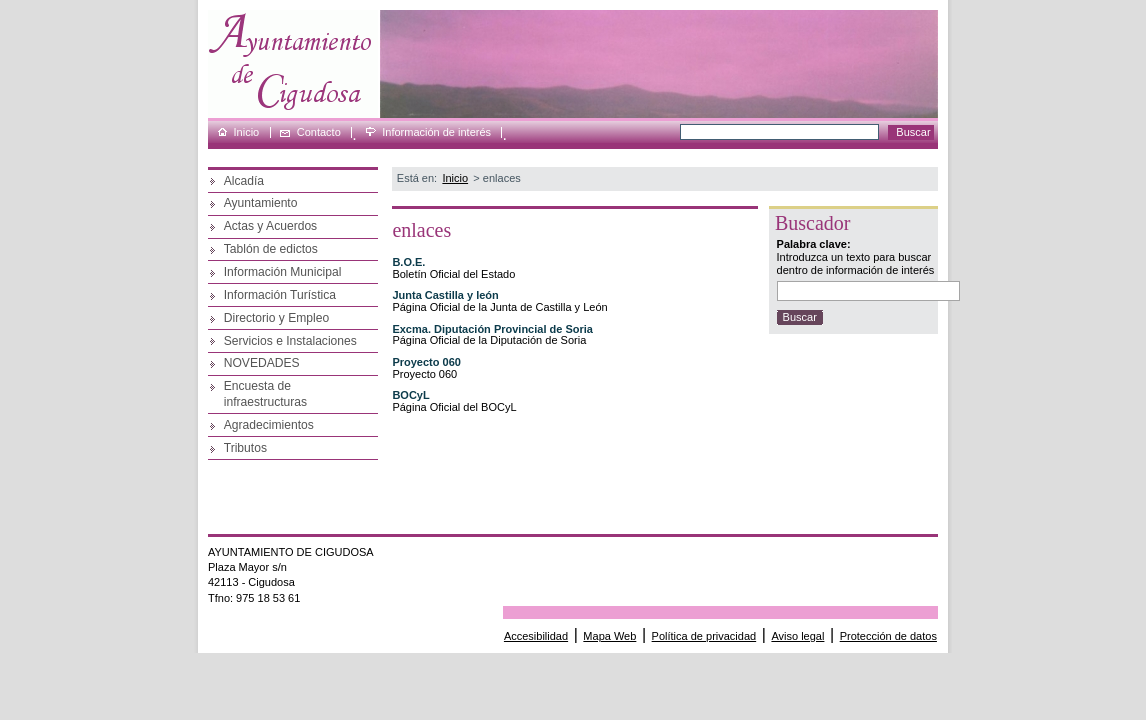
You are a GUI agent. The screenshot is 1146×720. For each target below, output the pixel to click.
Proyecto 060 (426, 362)
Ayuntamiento (261, 203)
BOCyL (410, 395)
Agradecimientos (269, 425)
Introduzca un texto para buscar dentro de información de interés (856, 263)
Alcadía (244, 181)
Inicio (247, 132)
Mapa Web (609, 636)
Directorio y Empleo (277, 318)
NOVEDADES (262, 363)
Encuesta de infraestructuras (265, 394)
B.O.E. (408, 262)
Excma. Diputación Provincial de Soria (492, 329)
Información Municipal (283, 272)
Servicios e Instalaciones (290, 341)
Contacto (319, 132)
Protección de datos (888, 636)
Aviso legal (797, 636)
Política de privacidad (704, 636)
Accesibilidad (536, 636)
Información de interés (436, 132)
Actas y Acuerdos (270, 226)
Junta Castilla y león (445, 295)
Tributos (245, 448)
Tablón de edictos (271, 249)
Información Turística (280, 295)
